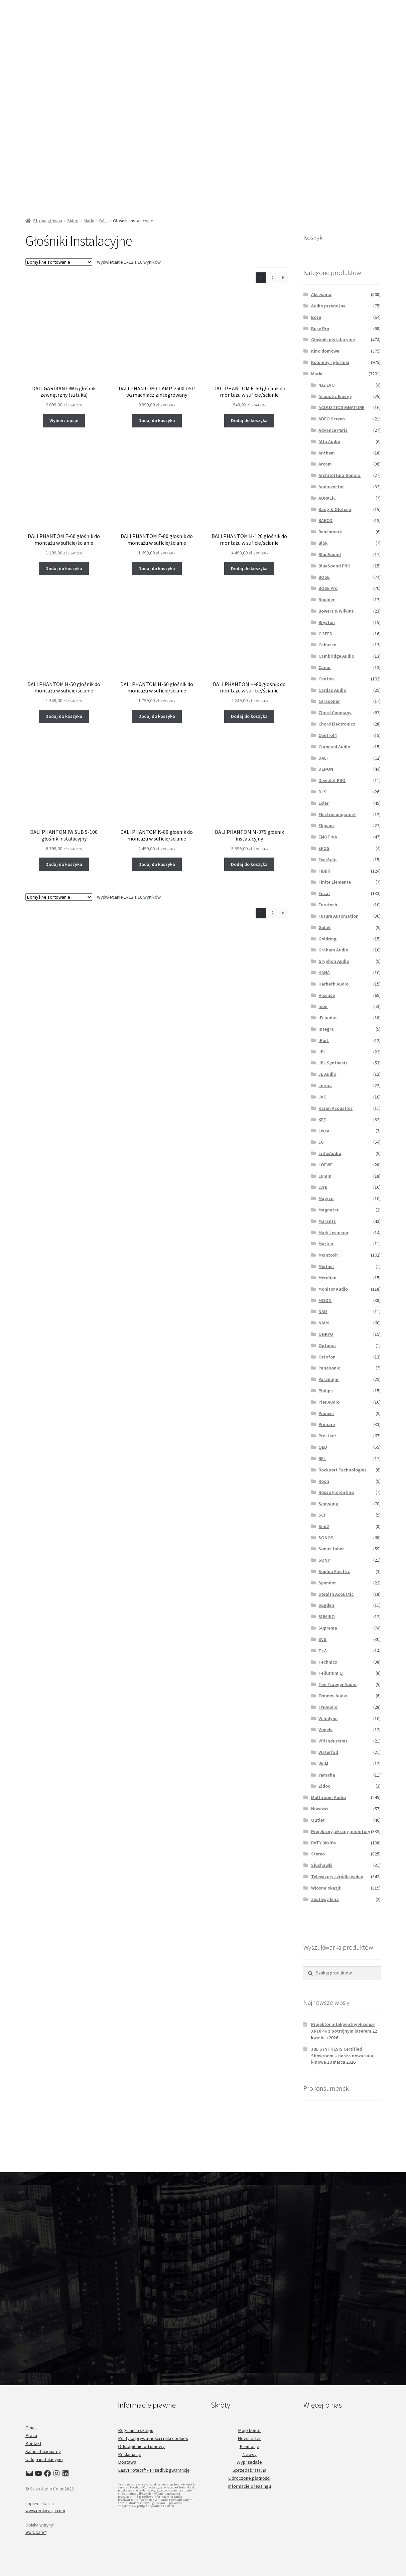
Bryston (326, 622)
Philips (325, 1391)
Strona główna (47, 221)
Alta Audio (329, 441)
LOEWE (325, 1165)
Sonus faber (331, 1549)
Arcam (325, 464)
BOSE (323, 577)
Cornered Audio (334, 747)
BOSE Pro (327, 588)
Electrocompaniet (337, 814)
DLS (322, 792)
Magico (325, 1198)
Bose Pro (320, 329)
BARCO (325, 520)
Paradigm (328, 1379)
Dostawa (127, 2462)
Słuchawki (321, 1865)
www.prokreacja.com (45, 2511)
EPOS (323, 848)
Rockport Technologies (342, 1470)
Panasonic (329, 1368)
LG (321, 1142)
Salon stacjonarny (43, 2451)
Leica (323, 1131)
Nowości (319, 1809)
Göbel (324, 927)
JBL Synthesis (333, 1063)
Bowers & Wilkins (336, 611)
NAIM (323, 1323)
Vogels (325, 1729)
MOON (324, 1300)
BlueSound (329, 554)
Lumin (324, 1176)
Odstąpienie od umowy (141, 2446)
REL (322, 1458)
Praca (31, 2435)
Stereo (318, 1854)
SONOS (325, 1538)
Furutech (327, 905)
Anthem (326, 453)
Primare (326, 1424)
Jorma (325, 1085)
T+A (322, 1651)
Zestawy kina (325, 1899)
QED (322, 1447)
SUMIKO (326, 1617)
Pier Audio (329, 1402)
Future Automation (338, 916)
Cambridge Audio (336, 656)
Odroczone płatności (249, 2478)
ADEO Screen (331, 419)
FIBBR (324, 871)
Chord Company (335, 713)
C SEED (325, 634)
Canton (326, 679)
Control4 (327, 735)
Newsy (249, 2454)
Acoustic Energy (335, 396)
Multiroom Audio (328, 1797)
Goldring (327, 939)
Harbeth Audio (333, 984)
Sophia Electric (334, 1571)
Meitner (326, 1266)
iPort (323, 1040)
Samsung (328, 1504)
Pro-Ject (327, 1436)
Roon (323, 1481)
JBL (322, 1052)
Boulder (326, 600)
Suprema (327, 1628)
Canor (324, 667)
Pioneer (326, 1413)
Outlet (318, 1820)
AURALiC (327, 498)
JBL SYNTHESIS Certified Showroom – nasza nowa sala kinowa (342, 2055)
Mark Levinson (333, 1233)
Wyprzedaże (249, 2462)
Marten (325, 1244)
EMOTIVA (327, 837)
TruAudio (327, 1707)
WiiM (323, 1764)
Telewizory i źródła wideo (337, 1877)
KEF (322, 1120)
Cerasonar (329, 701)
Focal (324, 893)
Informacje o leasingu (249, 2486)
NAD (322, 1311)
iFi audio (327, 1018)
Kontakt (33, 2443)
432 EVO (326, 385)
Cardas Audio (332, 690)
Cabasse (327, 645)
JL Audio (327, 1074)
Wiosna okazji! (326, 1888)
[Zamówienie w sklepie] (58, 262)
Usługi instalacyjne (44, 2459)
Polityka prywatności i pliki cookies (153, 2438)
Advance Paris (333, 430)
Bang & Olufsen (334, 509)
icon (322, 1006)
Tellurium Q (330, 1673)
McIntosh (328, 1255)
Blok (322, 543)
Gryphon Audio (333, 961)
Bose (316, 317)
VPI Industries (333, 1741)
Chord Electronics (336, 724)
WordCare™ (35, 2532)
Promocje (249, 2446)
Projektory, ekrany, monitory (340, 1831)
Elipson (326, 825)
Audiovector (331, 487)
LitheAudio (329, 1153)
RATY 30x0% (323, 1843)
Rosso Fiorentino (336, 1492)
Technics (327, 1662)
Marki (89, 221)
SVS (322, 1639)
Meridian (327, 1278)
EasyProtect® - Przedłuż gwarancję (153, 2470)
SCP (322, 1515)
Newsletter (249, 2438)
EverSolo (327, 860)
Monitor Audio (333, 1289)
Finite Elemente (334, 882)
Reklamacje (129, 2454)
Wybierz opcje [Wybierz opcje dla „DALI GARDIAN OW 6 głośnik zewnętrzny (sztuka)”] (63, 420)
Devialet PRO (332, 780)
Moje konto (249, 2430)
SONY (324, 1560)
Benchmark (330, 532)
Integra (326, 1029)
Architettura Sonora (339, 475)
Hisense (326, 995)
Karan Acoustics (335, 1108)
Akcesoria (321, 294)
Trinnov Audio (333, 1696)
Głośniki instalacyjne (333, 340)
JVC (322, 1097)
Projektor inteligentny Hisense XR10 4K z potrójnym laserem (343, 2027)
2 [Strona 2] (272, 278)
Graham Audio (333, 950)
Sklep (73, 221)
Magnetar (328, 1210)
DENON (325, 769)
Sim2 (323, 1526)
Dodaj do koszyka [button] (156, 420)
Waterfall (328, 1752)
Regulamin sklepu (135, 2430)
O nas (31, 2428)
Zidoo (324, 1786)
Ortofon (326, 1357)
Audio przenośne (328, 306)
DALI (103, 221)
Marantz (327, 1221)
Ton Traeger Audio (337, 1684)
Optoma (327, 1345)
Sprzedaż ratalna (249, 2470)
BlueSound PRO (334, 566)
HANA (324, 973)
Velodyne (327, 1718)
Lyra (322, 1187)
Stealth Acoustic (336, 1594)
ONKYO (325, 1334)
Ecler (323, 803)
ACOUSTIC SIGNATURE (341, 407)
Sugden (326, 1605)
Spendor (327, 1583)
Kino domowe (325, 351)
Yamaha (326, 1775)
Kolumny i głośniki (330, 362)
